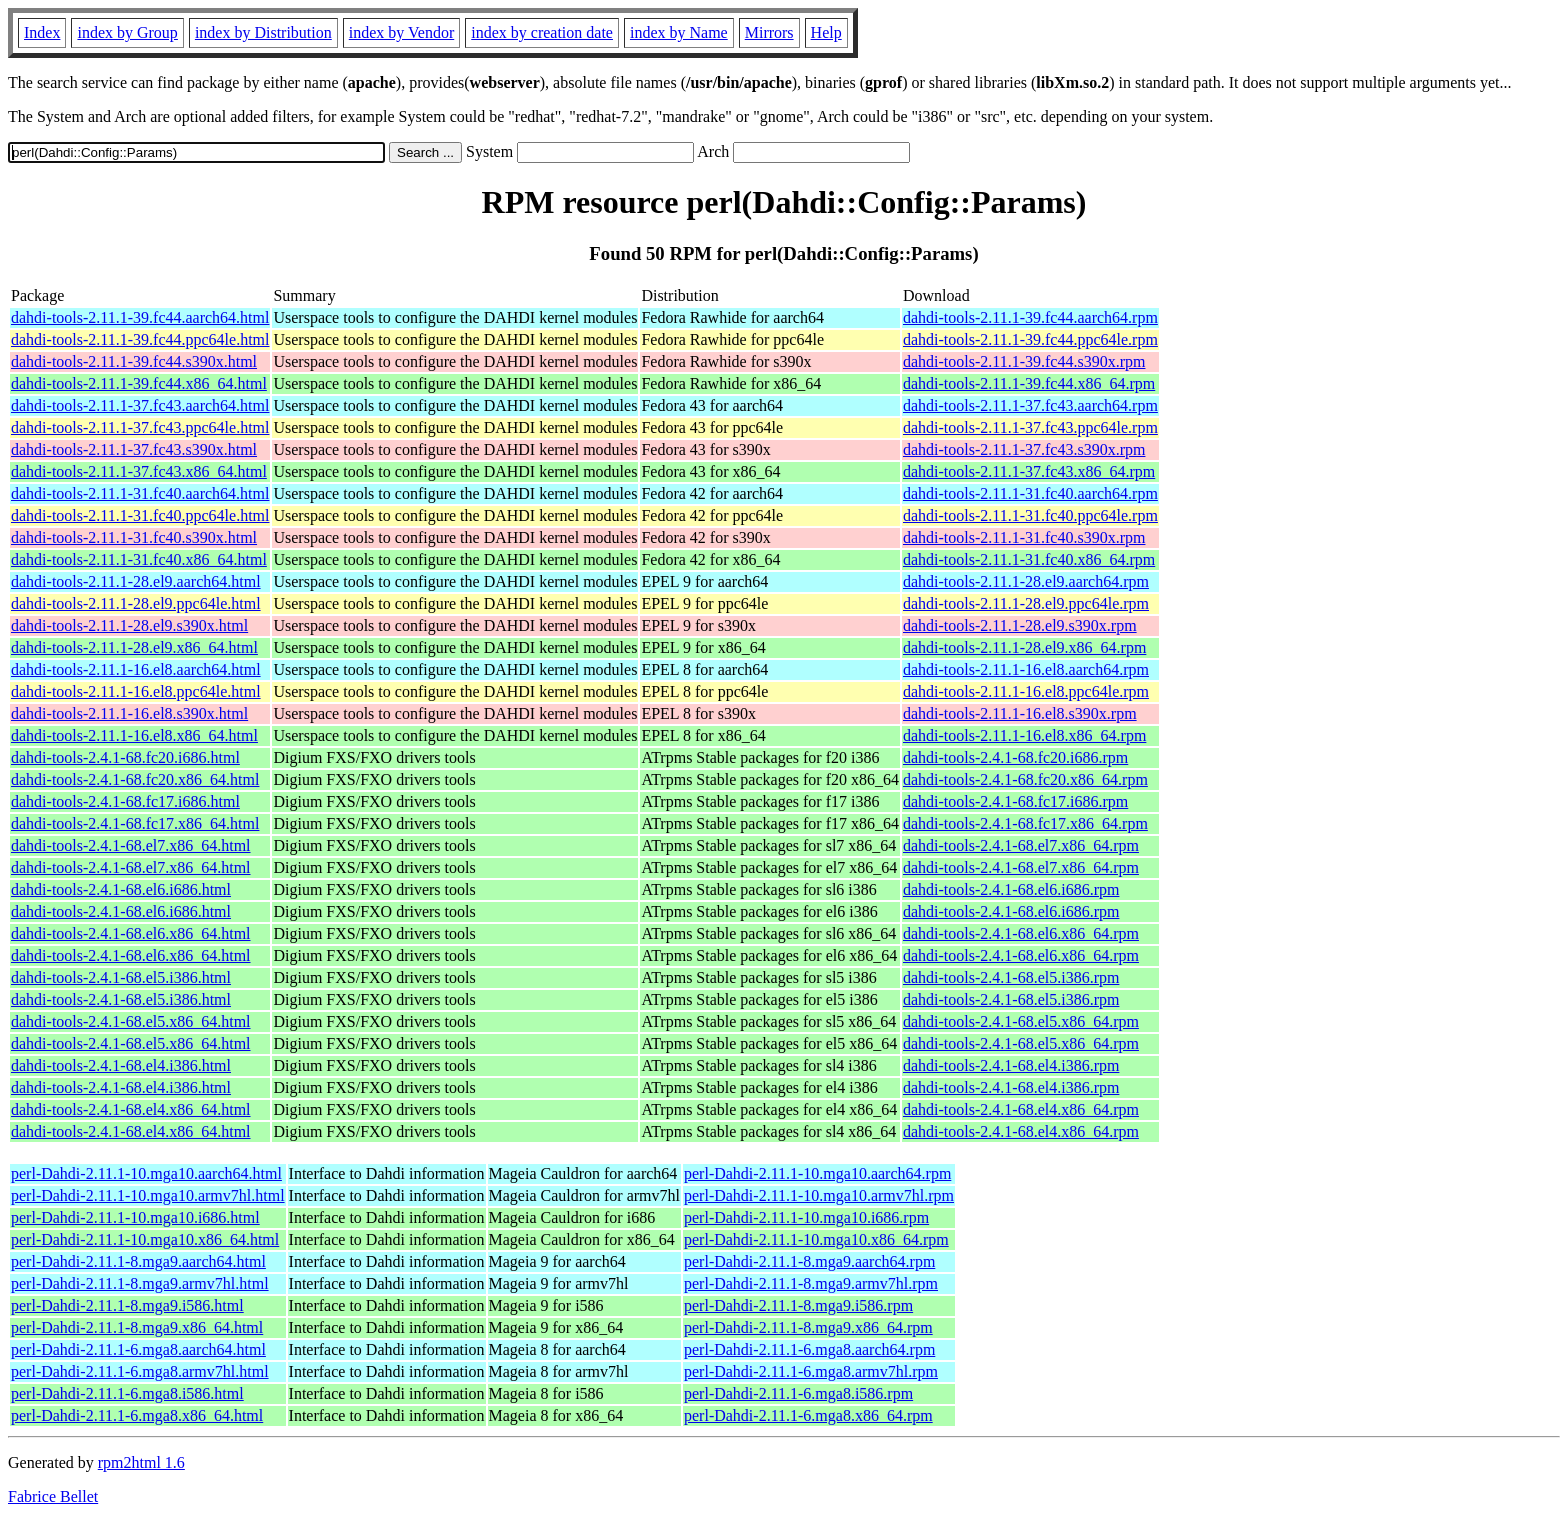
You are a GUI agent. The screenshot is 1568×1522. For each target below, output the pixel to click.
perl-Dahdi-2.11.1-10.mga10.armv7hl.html (148, 1195)
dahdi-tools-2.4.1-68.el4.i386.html (121, 1065)
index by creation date (542, 32)
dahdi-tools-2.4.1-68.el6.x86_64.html (131, 933)
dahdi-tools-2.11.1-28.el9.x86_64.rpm (1024, 647)
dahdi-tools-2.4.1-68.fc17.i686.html (125, 801)
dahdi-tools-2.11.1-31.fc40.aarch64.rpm (1030, 493)
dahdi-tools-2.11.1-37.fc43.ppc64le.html (140, 427)
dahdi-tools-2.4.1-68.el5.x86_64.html (131, 1021)
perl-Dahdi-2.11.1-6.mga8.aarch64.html (138, 1349)
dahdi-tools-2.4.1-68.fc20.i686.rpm (1015, 757)
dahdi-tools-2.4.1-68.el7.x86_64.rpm (1021, 845)
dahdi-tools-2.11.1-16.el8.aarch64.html (136, 669)
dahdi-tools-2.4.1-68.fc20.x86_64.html (135, 779)
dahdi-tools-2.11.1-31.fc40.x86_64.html (139, 559)
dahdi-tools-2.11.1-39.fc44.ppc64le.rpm (1030, 339)
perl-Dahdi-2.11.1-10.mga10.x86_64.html (145, 1239)
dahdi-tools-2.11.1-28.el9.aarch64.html (136, 581)
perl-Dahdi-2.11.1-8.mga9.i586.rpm (798, 1305)
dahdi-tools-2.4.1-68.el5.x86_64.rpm (1021, 1021)
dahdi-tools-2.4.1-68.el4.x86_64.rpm (1021, 1109)
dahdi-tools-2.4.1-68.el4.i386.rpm (1011, 1065)
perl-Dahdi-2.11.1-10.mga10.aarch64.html (146, 1173)
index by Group (127, 32)
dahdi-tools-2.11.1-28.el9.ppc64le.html (136, 603)
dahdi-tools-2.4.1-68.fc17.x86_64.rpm (1025, 823)
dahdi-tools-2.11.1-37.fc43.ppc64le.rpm (1030, 427)
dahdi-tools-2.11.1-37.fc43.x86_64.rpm (1029, 471)
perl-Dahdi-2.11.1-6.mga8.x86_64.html (137, 1415)
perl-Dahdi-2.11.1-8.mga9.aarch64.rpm (809, 1261)
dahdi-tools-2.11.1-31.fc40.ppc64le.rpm (1030, 515)
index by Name (679, 32)
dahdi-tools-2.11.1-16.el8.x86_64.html (134, 735)
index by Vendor (401, 32)
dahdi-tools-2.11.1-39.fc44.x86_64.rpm (1029, 383)
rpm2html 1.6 (141, 1462)
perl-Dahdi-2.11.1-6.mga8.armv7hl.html (140, 1371)
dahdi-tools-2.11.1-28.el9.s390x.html (129, 625)
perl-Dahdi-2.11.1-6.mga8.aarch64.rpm (809, 1349)
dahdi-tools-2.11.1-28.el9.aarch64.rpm (1026, 581)
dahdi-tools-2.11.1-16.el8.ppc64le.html (136, 691)
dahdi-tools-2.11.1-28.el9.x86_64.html (134, 647)
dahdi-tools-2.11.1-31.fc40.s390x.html (134, 537)
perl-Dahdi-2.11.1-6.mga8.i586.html (127, 1393)
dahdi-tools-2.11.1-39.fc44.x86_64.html (139, 383)
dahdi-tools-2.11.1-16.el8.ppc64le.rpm (1026, 691)
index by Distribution (263, 32)
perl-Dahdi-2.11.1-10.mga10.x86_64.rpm (816, 1239)
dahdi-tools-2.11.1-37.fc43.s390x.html (134, 449)
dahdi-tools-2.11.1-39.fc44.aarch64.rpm (1030, 317)
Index (42, 32)
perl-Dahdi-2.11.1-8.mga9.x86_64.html (137, 1327)
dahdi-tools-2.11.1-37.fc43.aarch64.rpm (1030, 405)
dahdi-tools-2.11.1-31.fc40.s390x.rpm (1024, 537)
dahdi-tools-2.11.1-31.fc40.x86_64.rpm (1029, 559)
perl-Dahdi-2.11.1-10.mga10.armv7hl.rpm (819, 1195)
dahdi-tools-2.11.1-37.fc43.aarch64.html (140, 405)
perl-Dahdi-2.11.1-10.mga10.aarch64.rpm (817, 1173)
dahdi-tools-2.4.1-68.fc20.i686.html (125, 757)
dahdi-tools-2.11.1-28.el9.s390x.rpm (1020, 625)
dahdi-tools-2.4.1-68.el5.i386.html (121, 977)
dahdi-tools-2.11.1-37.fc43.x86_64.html (139, 471)
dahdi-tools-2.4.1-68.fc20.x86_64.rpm (1025, 779)
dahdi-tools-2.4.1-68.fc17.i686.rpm (1015, 801)
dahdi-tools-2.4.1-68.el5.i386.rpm (1011, 977)
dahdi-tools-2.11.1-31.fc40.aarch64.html (140, 493)
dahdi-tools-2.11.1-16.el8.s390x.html (129, 713)
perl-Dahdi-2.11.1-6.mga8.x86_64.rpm (808, 1415)
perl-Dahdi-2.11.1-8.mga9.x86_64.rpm (808, 1327)
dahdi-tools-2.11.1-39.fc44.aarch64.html (140, 317)
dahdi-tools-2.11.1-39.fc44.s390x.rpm (1024, 361)
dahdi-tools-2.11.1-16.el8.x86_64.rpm (1024, 735)
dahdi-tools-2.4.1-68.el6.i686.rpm (1011, 889)
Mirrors (769, 32)
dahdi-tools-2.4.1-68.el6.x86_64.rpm (1021, 933)
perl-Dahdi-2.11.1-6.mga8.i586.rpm (798, 1393)
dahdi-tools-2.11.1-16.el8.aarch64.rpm (1026, 669)
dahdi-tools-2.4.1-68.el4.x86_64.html (131, 1109)
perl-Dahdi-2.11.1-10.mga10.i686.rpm (806, 1217)
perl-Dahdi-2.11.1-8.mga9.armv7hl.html (140, 1283)
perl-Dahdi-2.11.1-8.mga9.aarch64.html (138, 1261)
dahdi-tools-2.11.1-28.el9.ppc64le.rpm (1026, 603)
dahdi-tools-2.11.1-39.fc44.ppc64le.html (140, 339)
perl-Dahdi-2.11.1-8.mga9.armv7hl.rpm (811, 1283)
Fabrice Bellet (53, 1496)
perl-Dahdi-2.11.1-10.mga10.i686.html (135, 1217)
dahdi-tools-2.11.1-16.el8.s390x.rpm (1020, 713)
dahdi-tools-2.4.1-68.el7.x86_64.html (131, 845)
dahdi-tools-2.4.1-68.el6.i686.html (121, 889)
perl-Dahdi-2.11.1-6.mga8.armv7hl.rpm (811, 1371)
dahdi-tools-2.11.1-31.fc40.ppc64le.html (140, 515)
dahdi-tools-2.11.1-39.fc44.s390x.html (134, 361)
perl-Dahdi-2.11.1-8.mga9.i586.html (127, 1305)
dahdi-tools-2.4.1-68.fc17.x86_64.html (135, 823)
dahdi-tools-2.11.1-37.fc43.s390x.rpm (1024, 449)
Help (826, 32)
